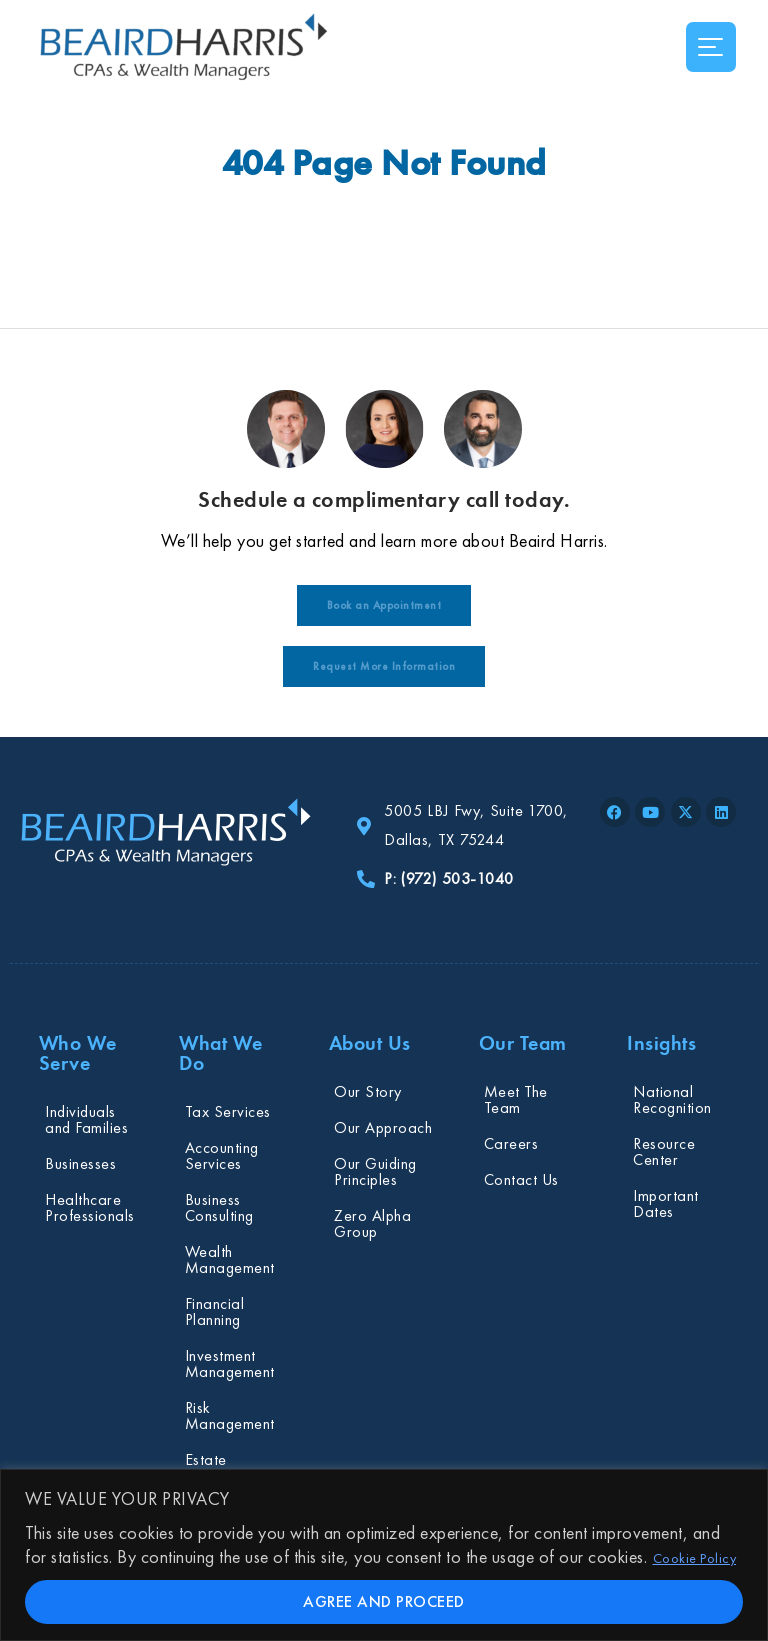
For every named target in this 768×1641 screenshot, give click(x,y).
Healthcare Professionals (90, 1207)
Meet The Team (516, 1099)
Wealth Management (230, 1259)
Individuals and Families (86, 1119)
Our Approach (383, 1127)
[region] (384, 1555)
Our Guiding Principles (375, 1171)
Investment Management (230, 1363)
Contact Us (521, 1179)
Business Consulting (219, 1207)
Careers (511, 1143)
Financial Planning (215, 1311)
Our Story (368, 1091)
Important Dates (666, 1203)
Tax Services (228, 1111)
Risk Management (230, 1415)
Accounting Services (222, 1155)
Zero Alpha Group (372, 1223)
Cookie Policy (695, 1558)
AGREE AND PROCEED (384, 1601)
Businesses (80, 1163)
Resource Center (664, 1151)
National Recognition (672, 1099)
